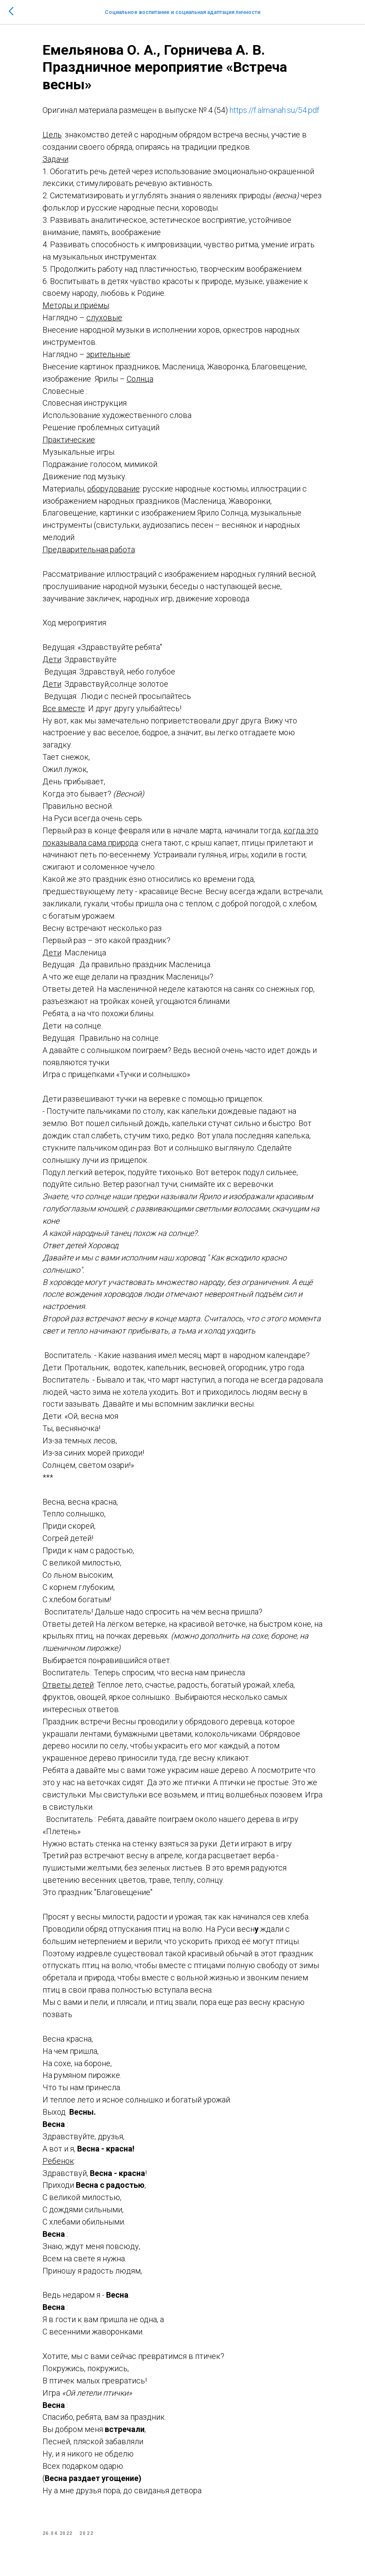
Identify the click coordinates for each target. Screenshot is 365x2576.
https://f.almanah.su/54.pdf (274, 110)
